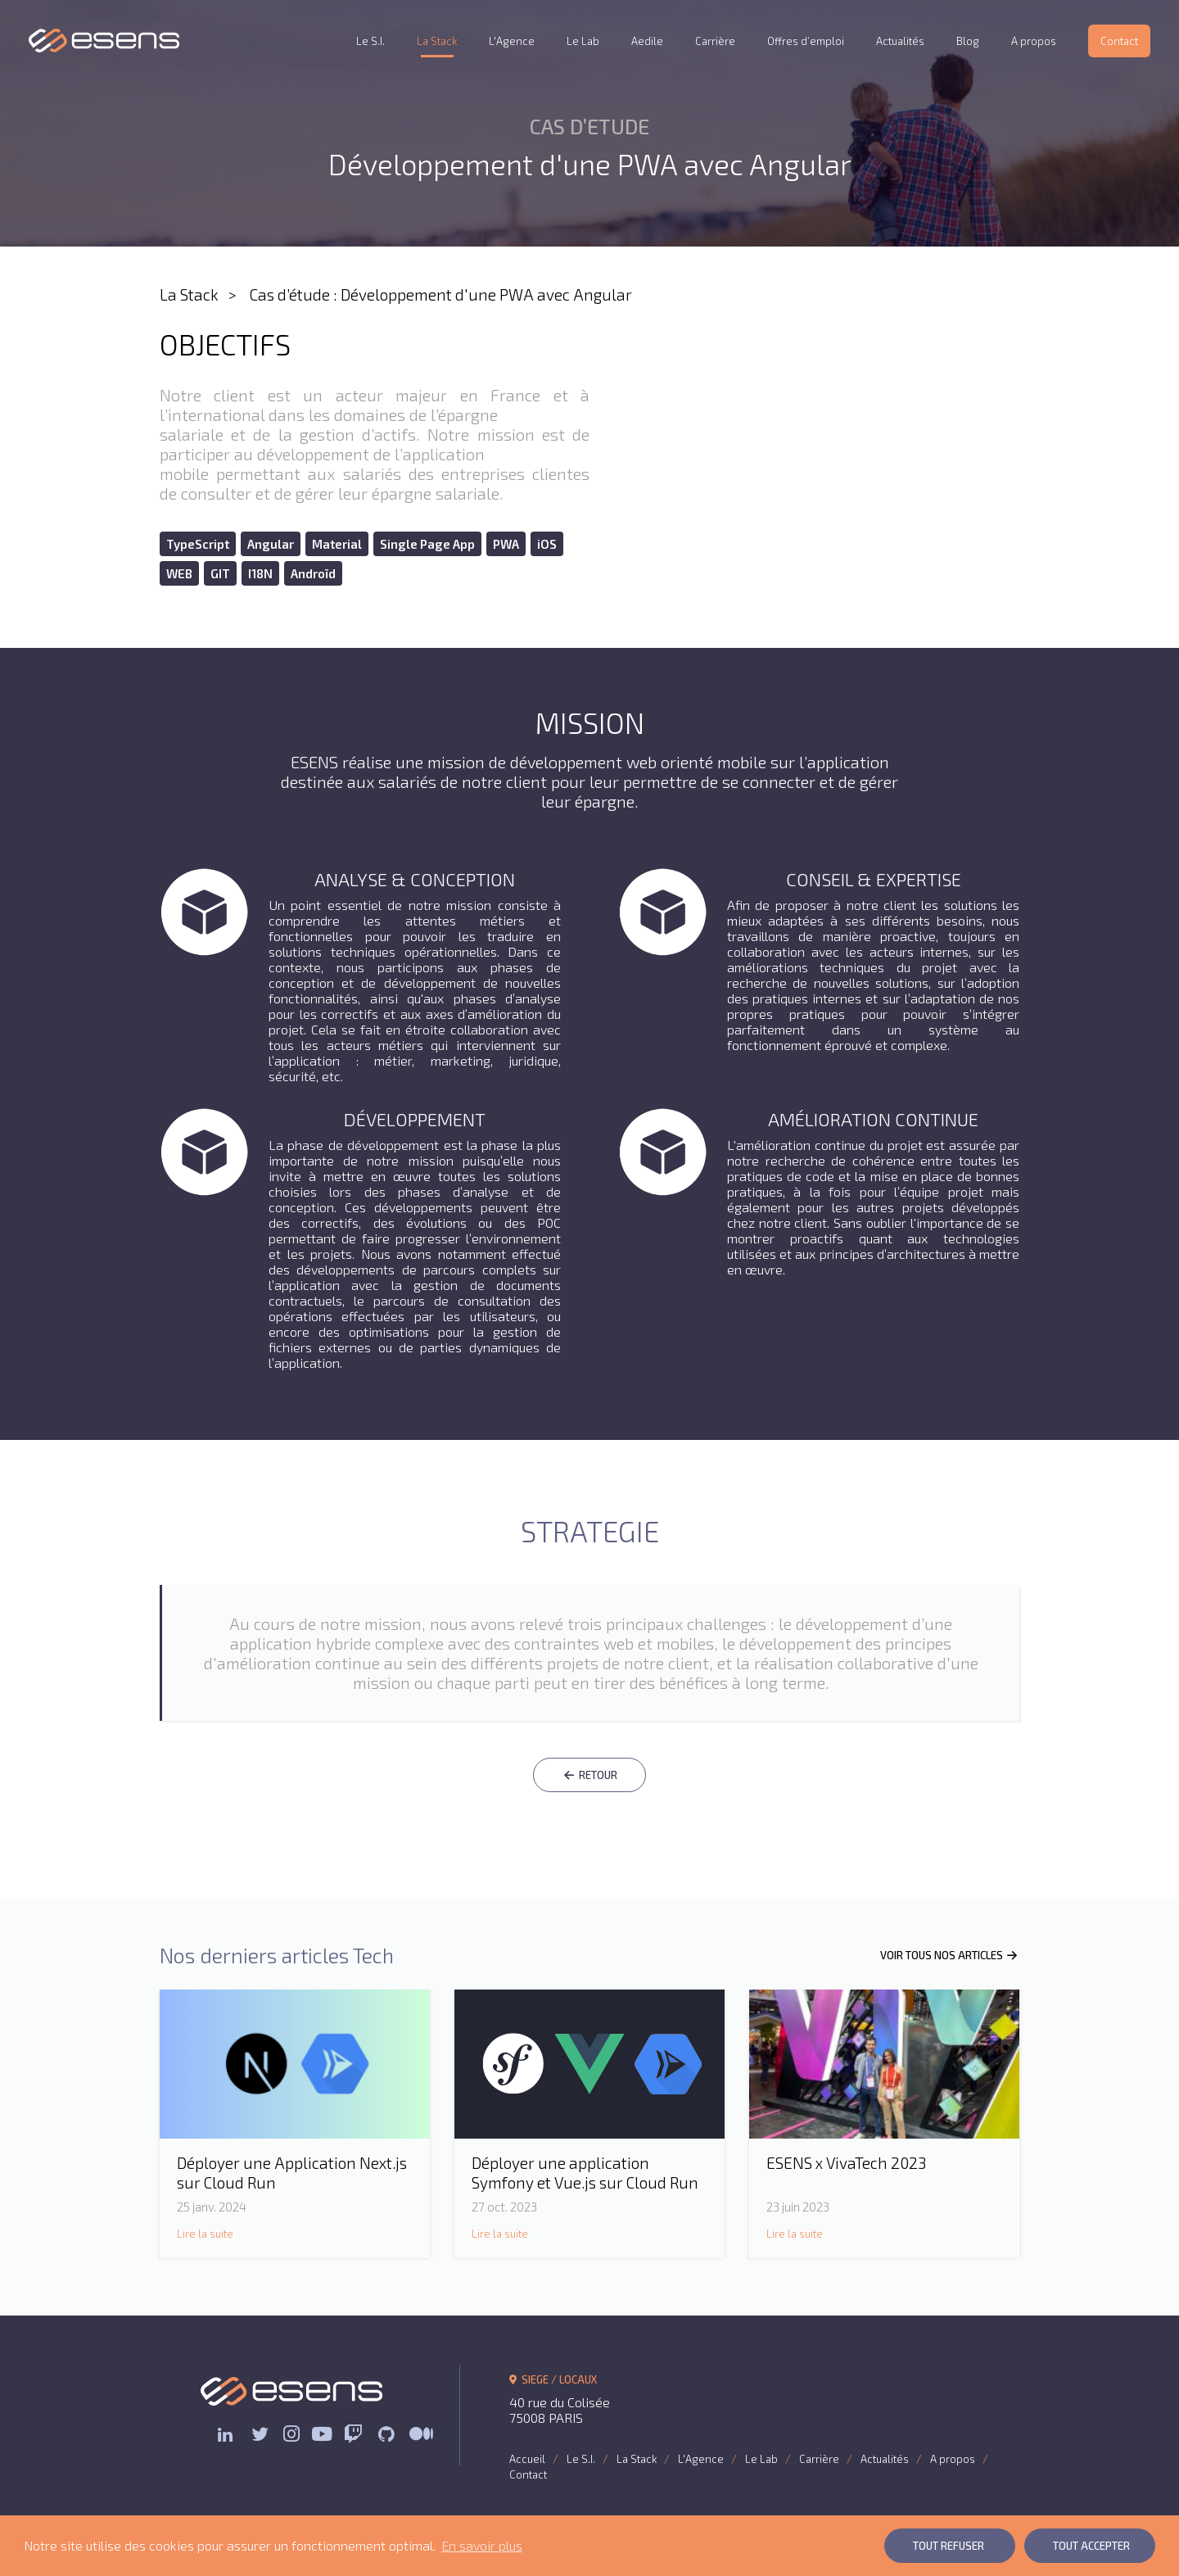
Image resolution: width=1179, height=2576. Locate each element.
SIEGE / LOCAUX (553, 2379)
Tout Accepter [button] (1091, 2545)
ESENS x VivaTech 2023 (846, 2162)
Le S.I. (370, 41)
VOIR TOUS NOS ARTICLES (949, 1955)
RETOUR (589, 1774)
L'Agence (512, 41)
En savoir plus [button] (481, 2545)
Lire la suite (205, 2233)
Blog (967, 41)
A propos (1033, 41)
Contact (1119, 41)
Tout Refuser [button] (948, 2545)
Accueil (527, 2458)
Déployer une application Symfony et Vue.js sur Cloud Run (585, 2172)
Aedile (647, 41)
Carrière (715, 41)
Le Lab (583, 41)
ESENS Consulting (104, 40)
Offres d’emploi (805, 41)
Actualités (900, 41)
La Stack (437, 41)
